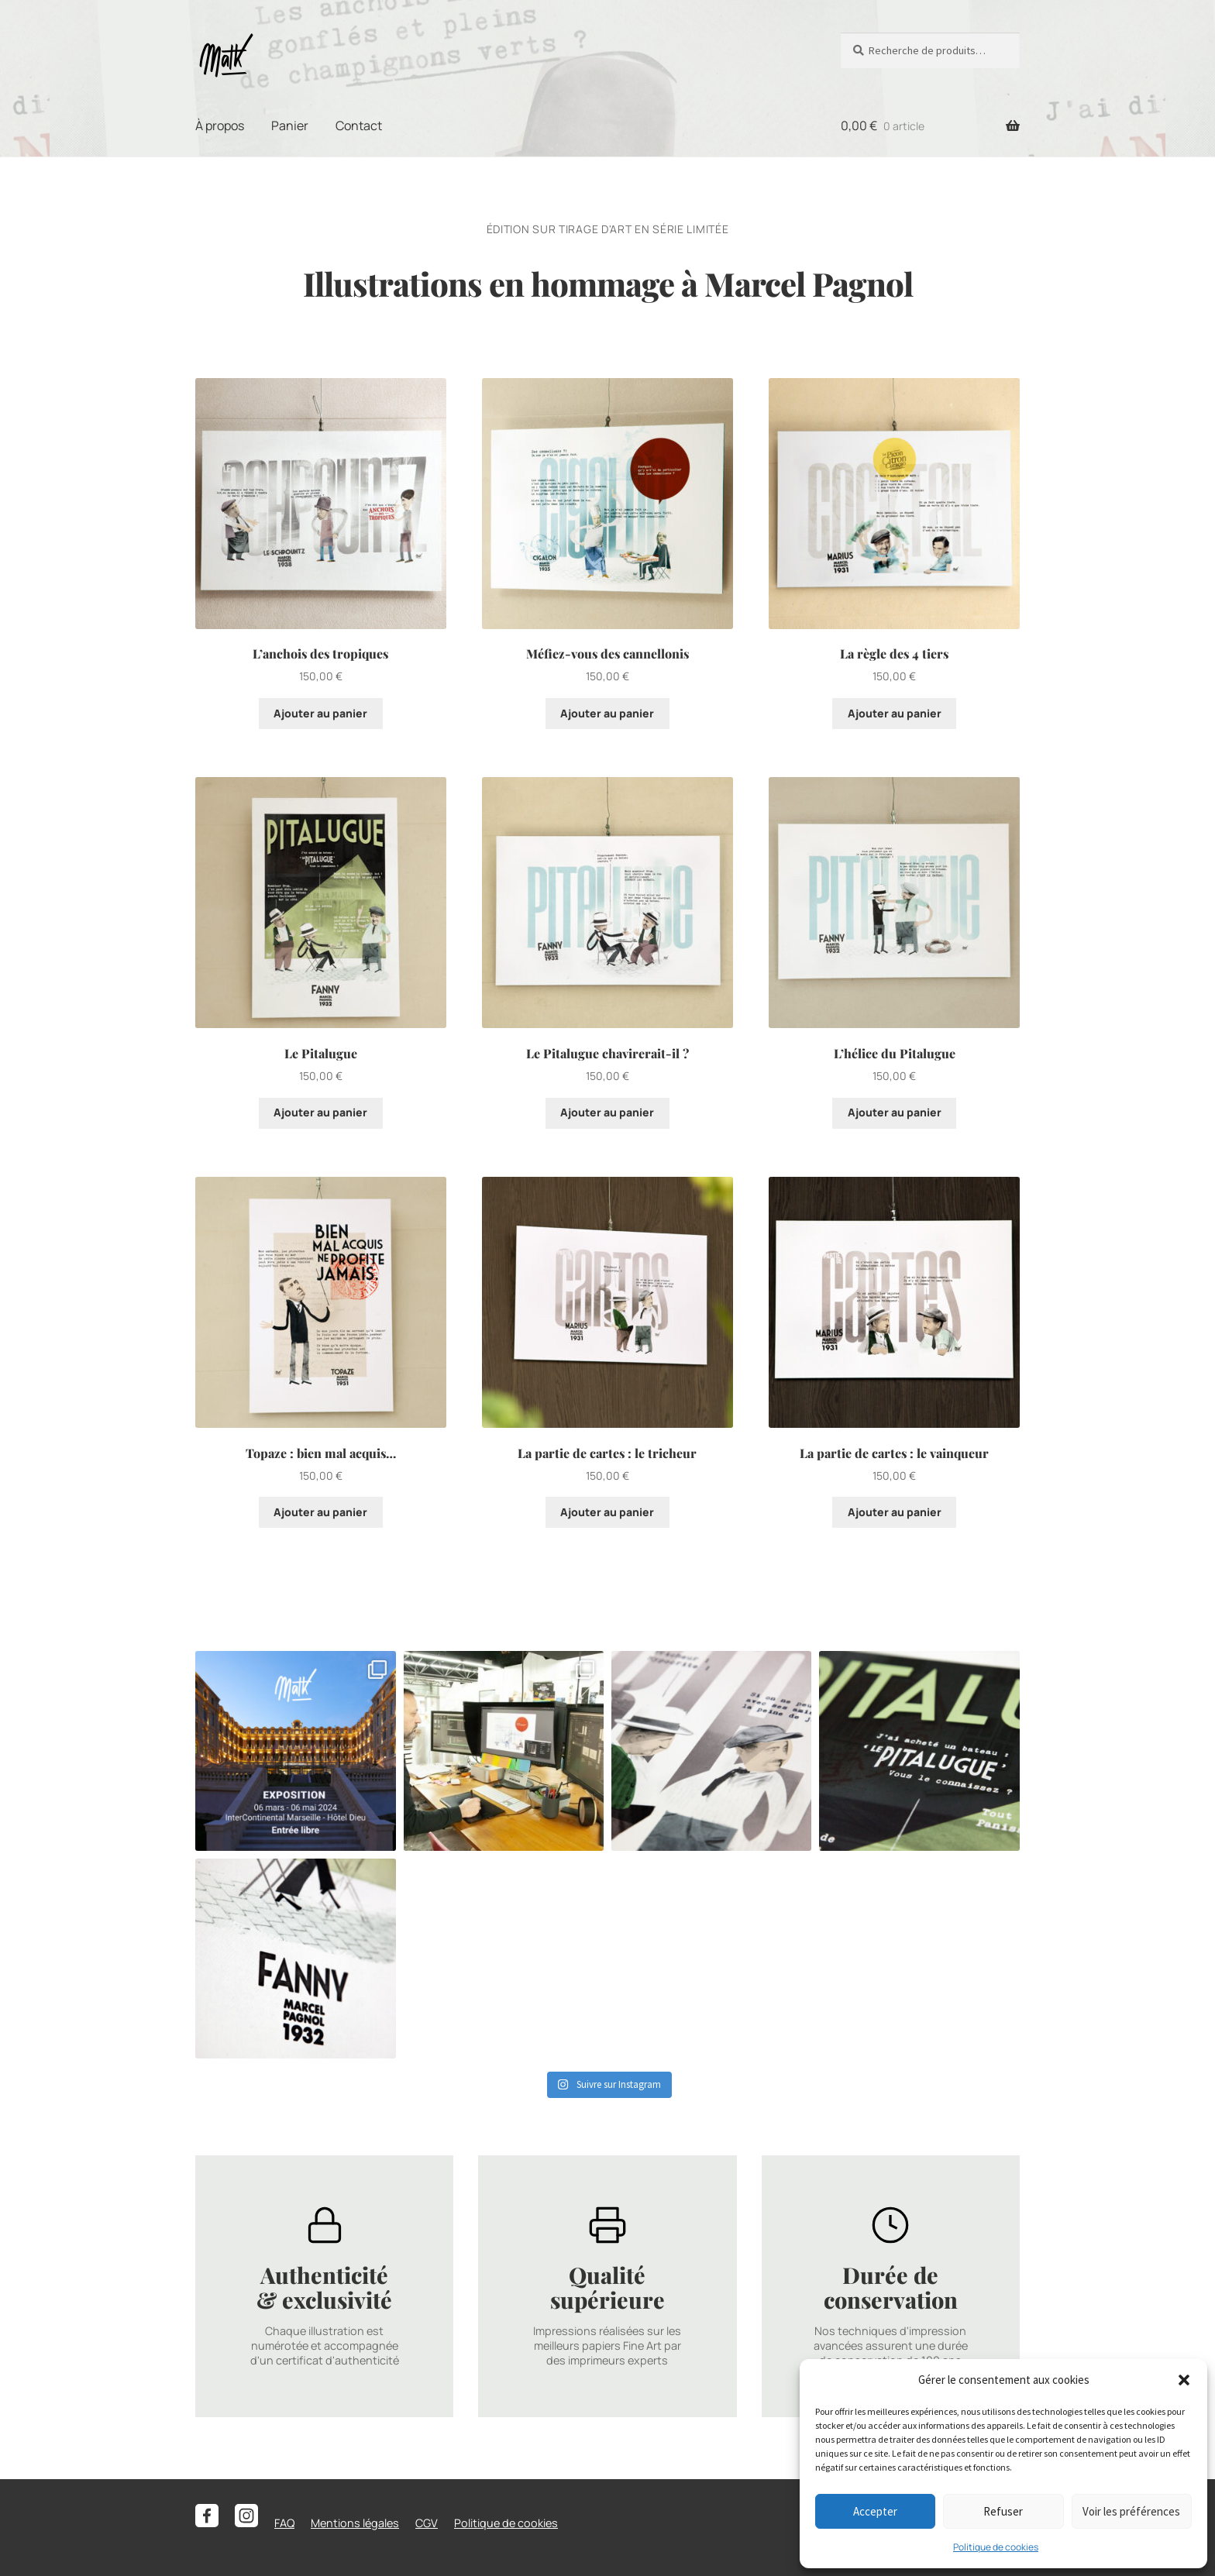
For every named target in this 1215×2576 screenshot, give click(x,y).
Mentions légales (355, 2523)
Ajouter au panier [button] (320, 713)
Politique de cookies (995, 2547)
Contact (359, 125)
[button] (1184, 2380)
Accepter (875, 2511)
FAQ (284, 2523)
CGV (426, 2523)
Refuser (1003, 2511)
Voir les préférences (1131, 2511)
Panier (289, 125)
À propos (219, 125)
